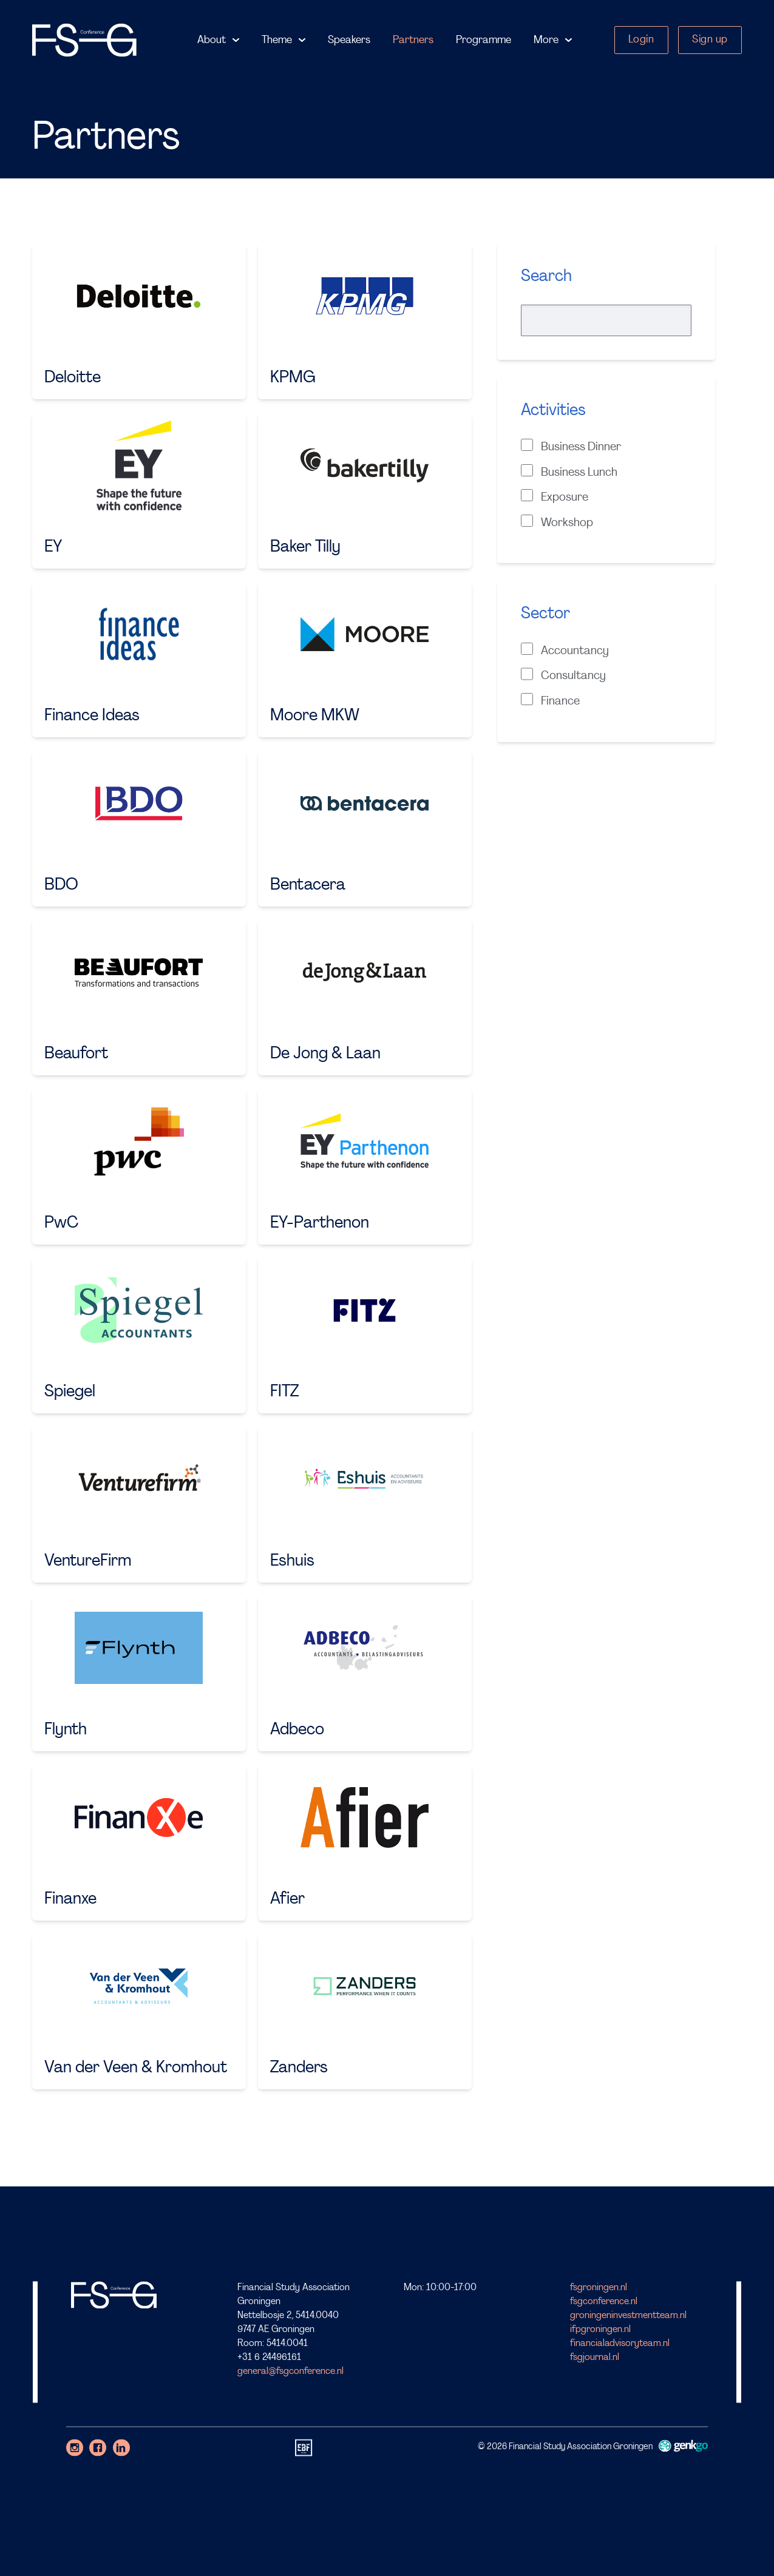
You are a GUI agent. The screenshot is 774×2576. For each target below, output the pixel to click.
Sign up (710, 40)
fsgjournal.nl (594, 2357)
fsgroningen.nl (598, 2288)
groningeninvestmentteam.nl (628, 2316)
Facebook (97, 2447)
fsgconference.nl (603, 2302)
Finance (550, 700)
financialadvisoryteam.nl (620, 2343)
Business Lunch (569, 471)
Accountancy (565, 650)
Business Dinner (571, 446)
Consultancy (563, 675)
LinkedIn (121, 2447)
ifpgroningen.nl (600, 2329)
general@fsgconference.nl (290, 2371)
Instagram (74, 2447)
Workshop (557, 522)
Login (641, 40)
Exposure (554, 496)
